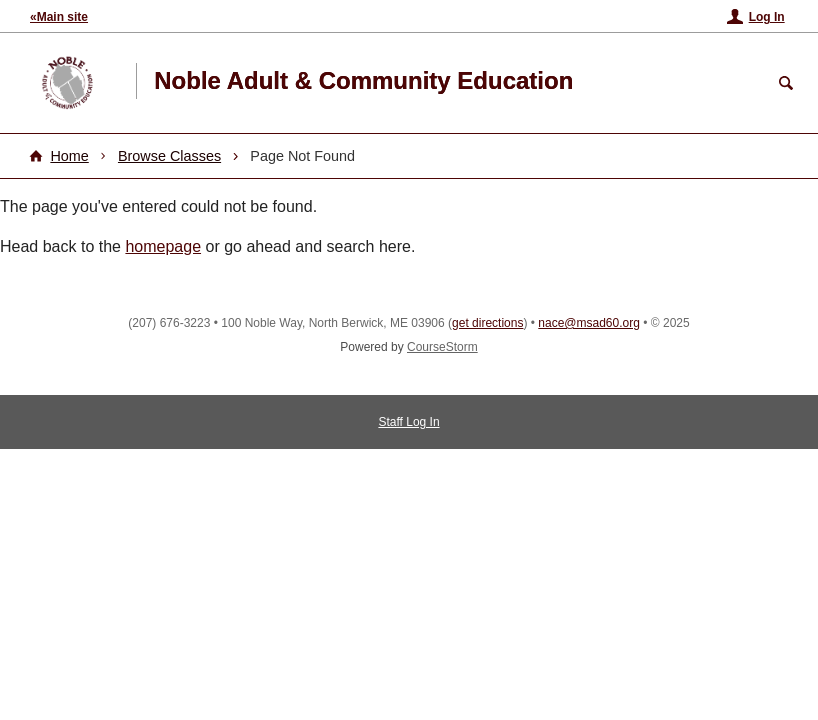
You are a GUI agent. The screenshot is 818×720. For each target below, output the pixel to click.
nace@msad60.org (589, 323)
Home (69, 156)
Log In (767, 17)
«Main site (59, 17)
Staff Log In (408, 422)
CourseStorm (442, 347)
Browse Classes (169, 156)
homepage (163, 246)
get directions (487, 323)
